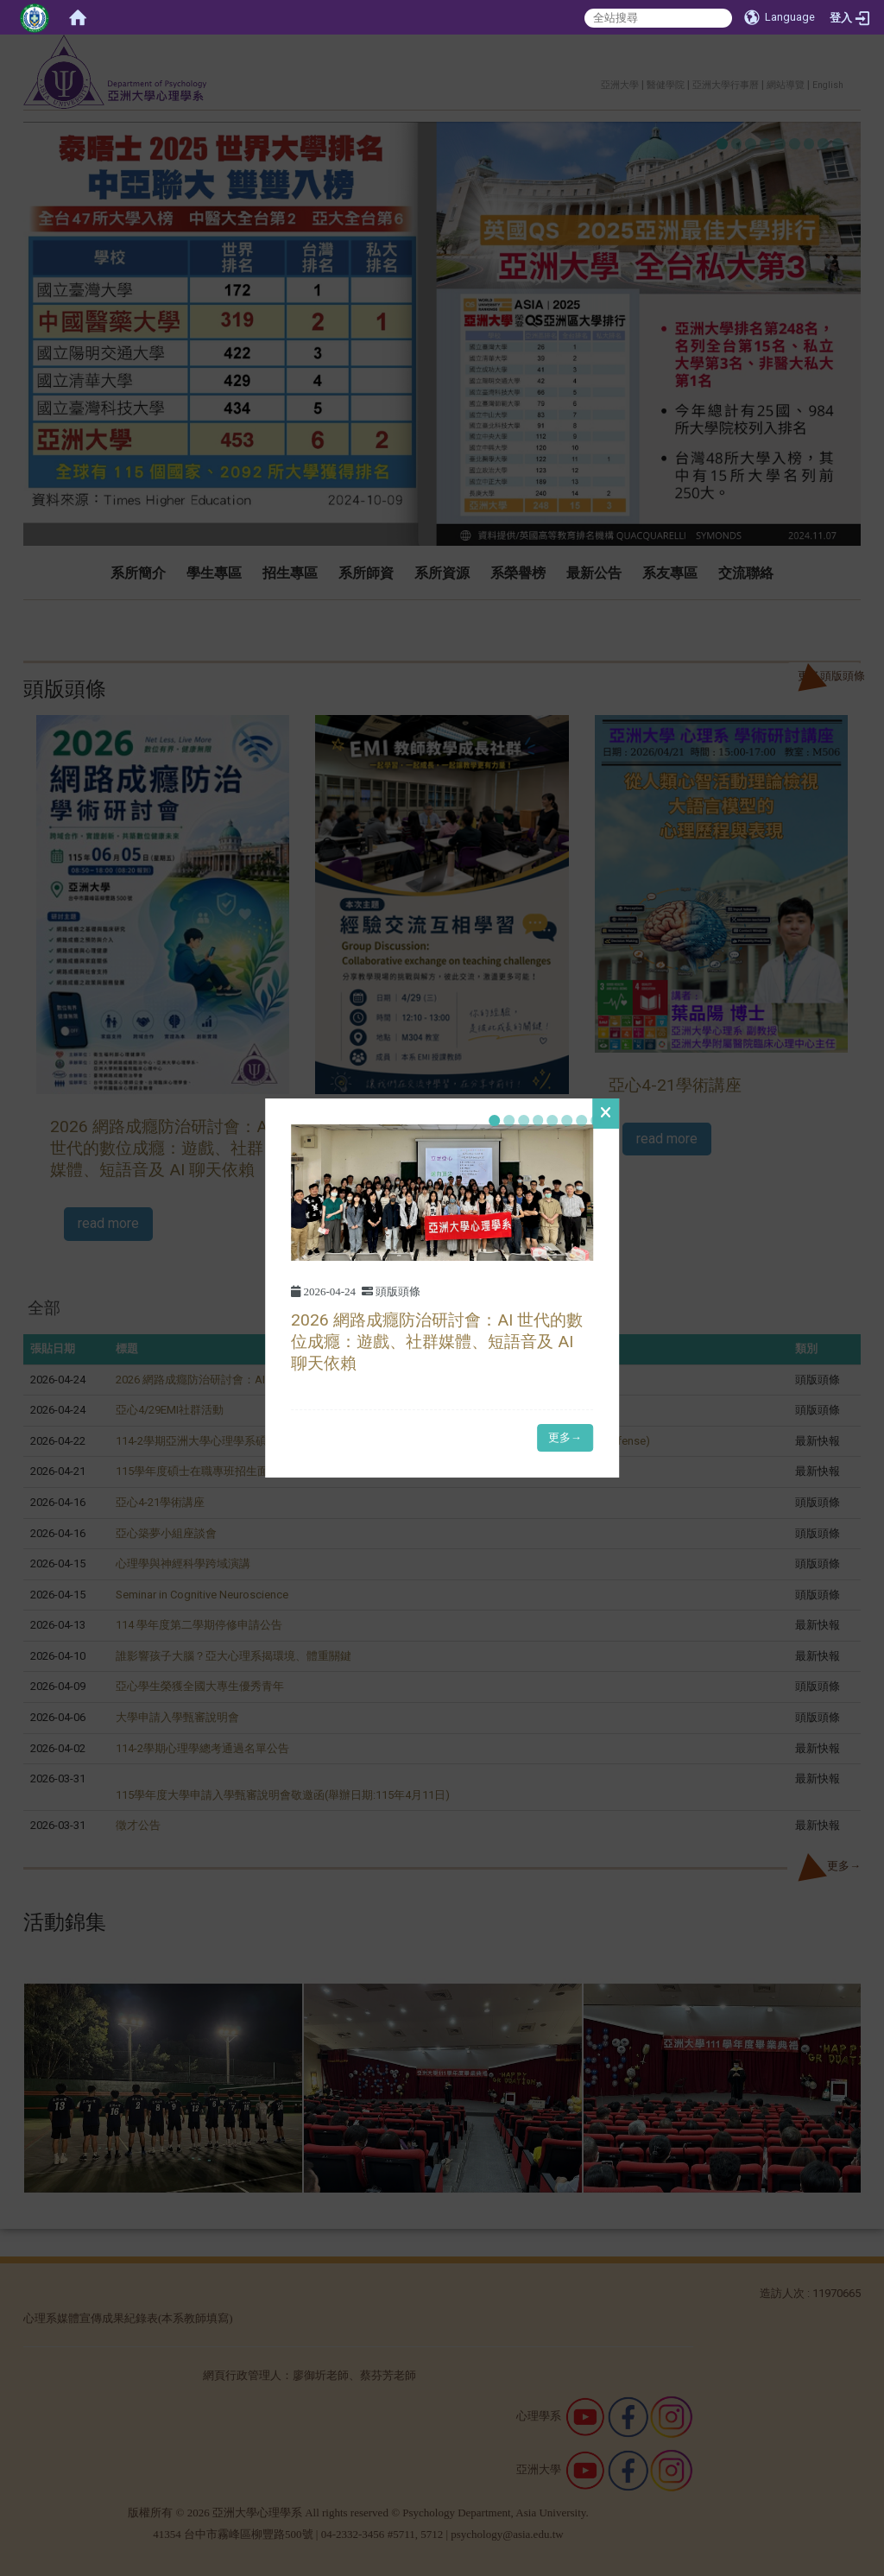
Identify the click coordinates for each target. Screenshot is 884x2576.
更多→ (565, 1437)
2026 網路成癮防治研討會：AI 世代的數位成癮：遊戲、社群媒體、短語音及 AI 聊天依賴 (437, 1341)
